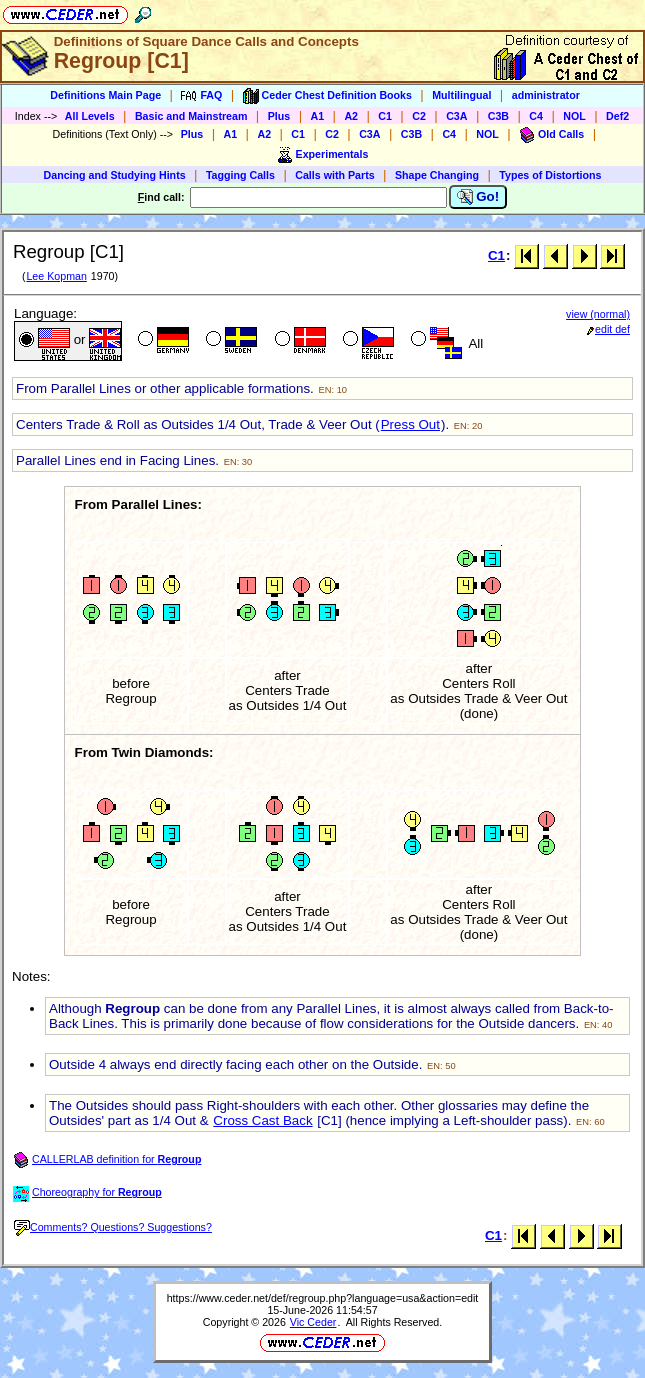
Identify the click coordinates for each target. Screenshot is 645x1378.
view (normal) (598, 314)
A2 (351, 116)
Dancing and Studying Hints (115, 175)
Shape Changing (437, 175)
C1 (385, 116)
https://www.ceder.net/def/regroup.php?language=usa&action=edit (323, 1298)
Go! (478, 197)
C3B (498, 116)
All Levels (90, 116)
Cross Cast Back (262, 1120)
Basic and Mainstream (191, 116)
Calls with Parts (334, 175)
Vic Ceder (313, 1322)
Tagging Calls (240, 175)
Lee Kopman (56, 276)
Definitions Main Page (105, 95)
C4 (536, 116)
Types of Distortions (550, 175)
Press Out (410, 424)
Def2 (617, 116)
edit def (608, 329)
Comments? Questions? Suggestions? (113, 1227)
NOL (574, 116)
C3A (456, 116)
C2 (419, 116)
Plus (279, 116)
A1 (318, 116)
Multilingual (461, 95)
